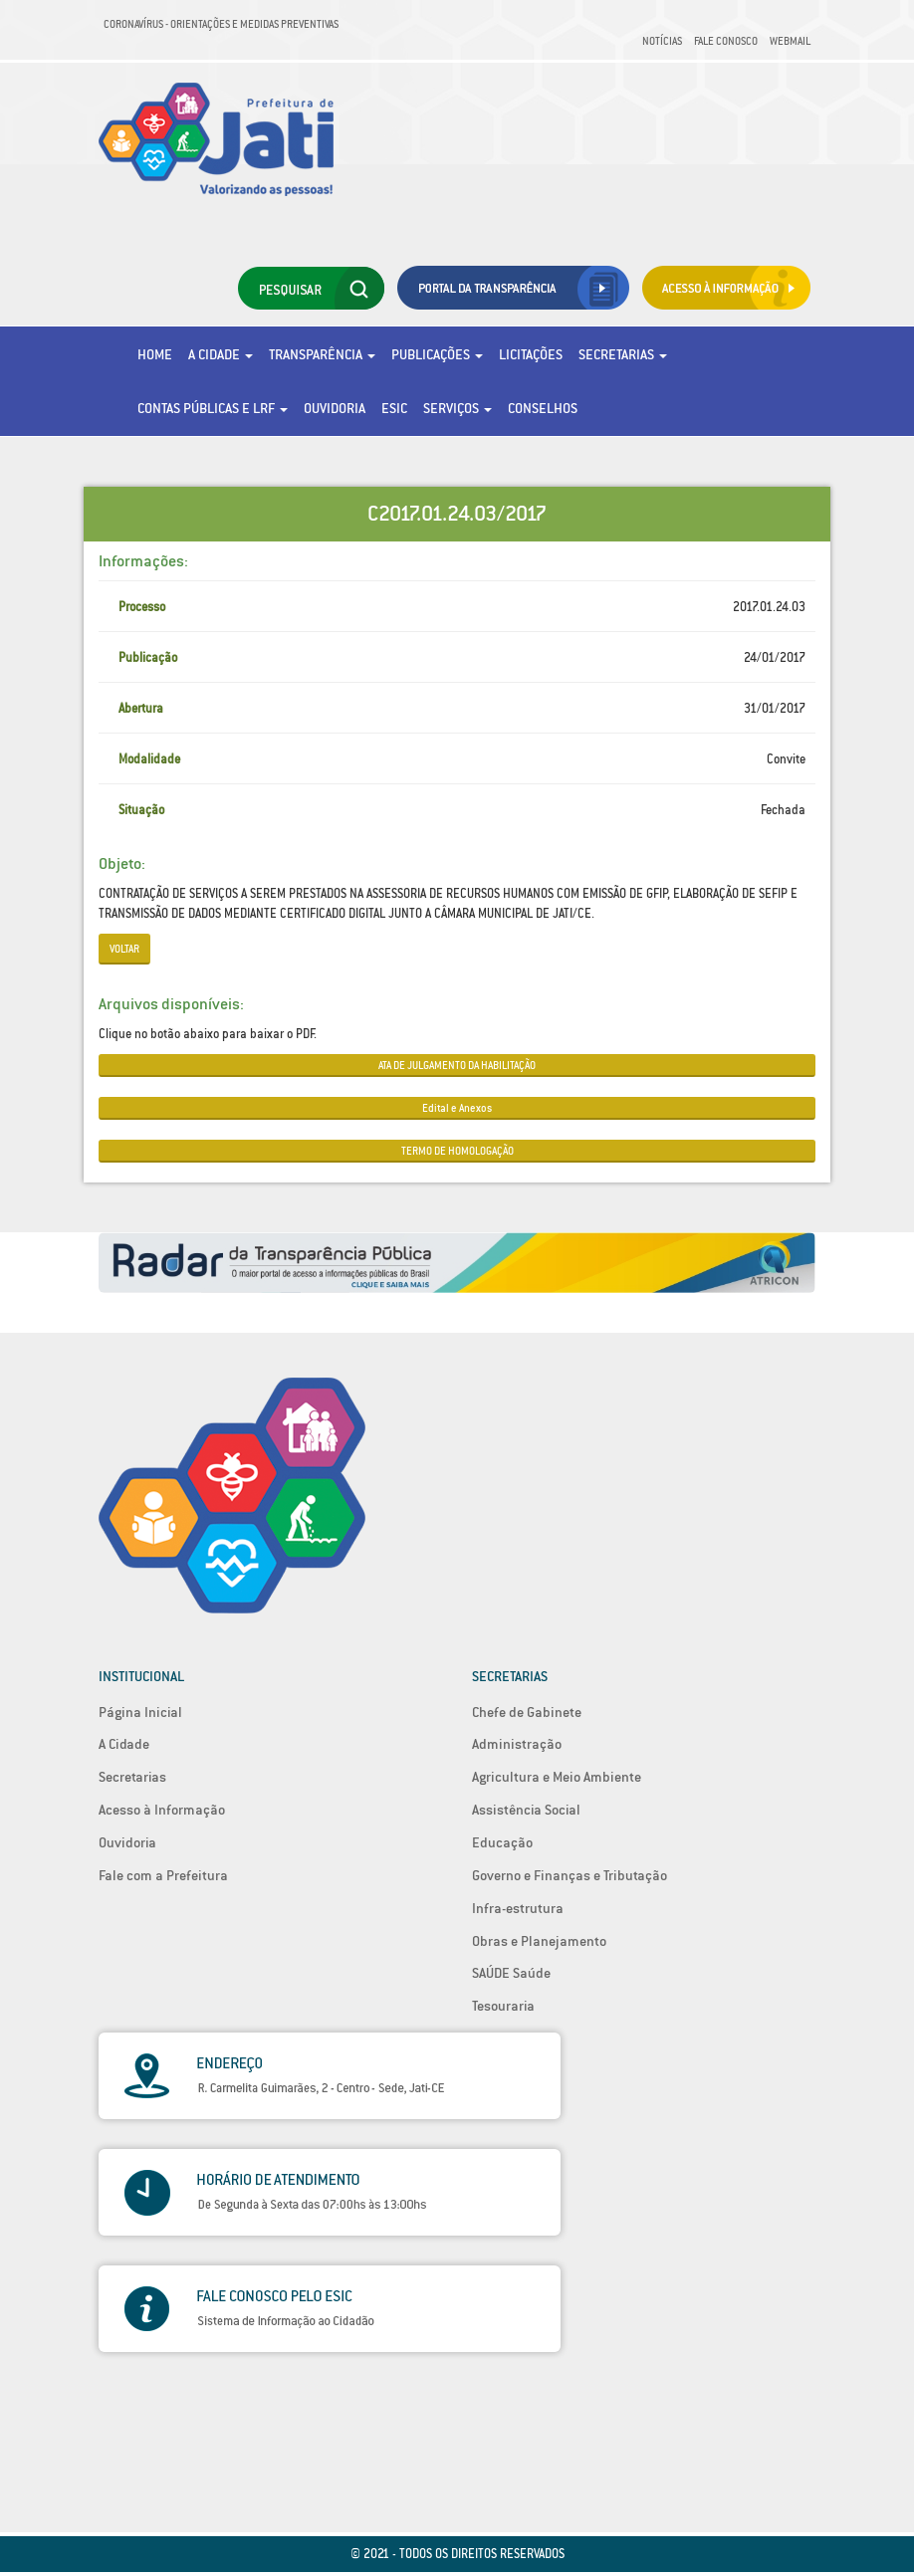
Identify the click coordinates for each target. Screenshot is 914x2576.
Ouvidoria (334, 408)
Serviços (457, 408)
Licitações (531, 354)
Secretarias (622, 354)
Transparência (322, 354)
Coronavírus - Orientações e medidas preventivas (221, 24)
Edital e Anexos (457, 1108)
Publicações (437, 354)
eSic (394, 408)
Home (154, 354)
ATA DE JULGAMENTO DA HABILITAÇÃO (457, 1065)
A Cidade (220, 354)
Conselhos (542, 408)
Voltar (124, 949)
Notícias (662, 41)
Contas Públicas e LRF (212, 408)
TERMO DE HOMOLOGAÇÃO (457, 1151)
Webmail (790, 41)
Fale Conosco (726, 41)
